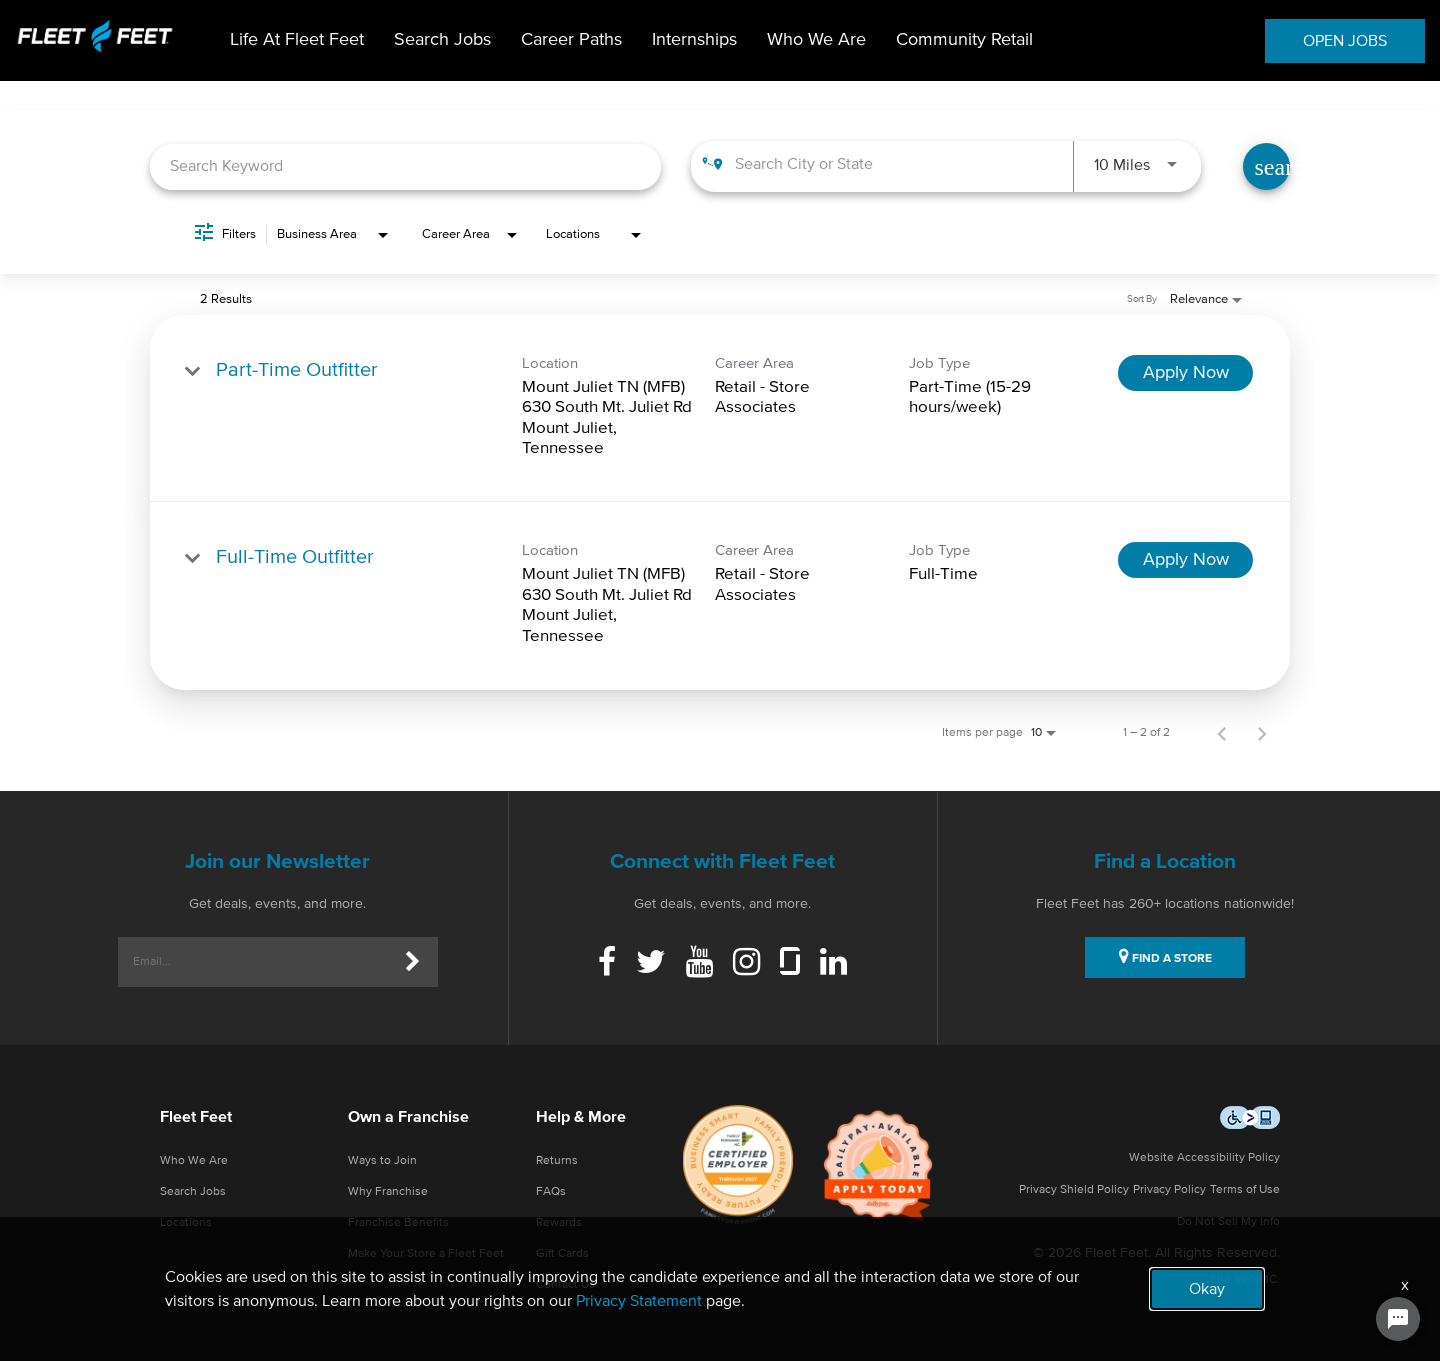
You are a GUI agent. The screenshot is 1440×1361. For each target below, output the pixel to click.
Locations (186, 1223)
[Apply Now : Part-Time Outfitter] (1185, 373)
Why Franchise (388, 1192)
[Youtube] (699, 964)
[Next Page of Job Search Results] (1262, 733)
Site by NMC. (1245, 1280)
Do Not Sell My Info (1228, 1222)
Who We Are (816, 40)
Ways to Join (382, 1161)
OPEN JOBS (1345, 41)
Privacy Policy (1169, 1190)
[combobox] (405, 166)
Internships (694, 40)
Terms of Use (1245, 1190)
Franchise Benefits (398, 1223)
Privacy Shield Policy (1074, 1190)
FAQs (551, 1192)
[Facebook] (607, 964)
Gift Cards (562, 1254)
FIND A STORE (1165, 956)
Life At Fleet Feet (297, 40)
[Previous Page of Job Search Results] (1222, 733)
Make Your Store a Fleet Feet (426, 1254)
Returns (557, 1161)
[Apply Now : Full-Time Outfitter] (1185, 560)
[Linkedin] (833, 964)
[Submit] (413, 962)
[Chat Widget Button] (1398, 1319)
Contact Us (565, 1285)
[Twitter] (651, 964)
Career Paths (571, 40)
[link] (720, 409)
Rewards (559, 1223)
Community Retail (964, 40)
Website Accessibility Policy (1204, 1158)
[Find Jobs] (1266, 166)
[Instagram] (746, 964)
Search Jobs (442, 40)
